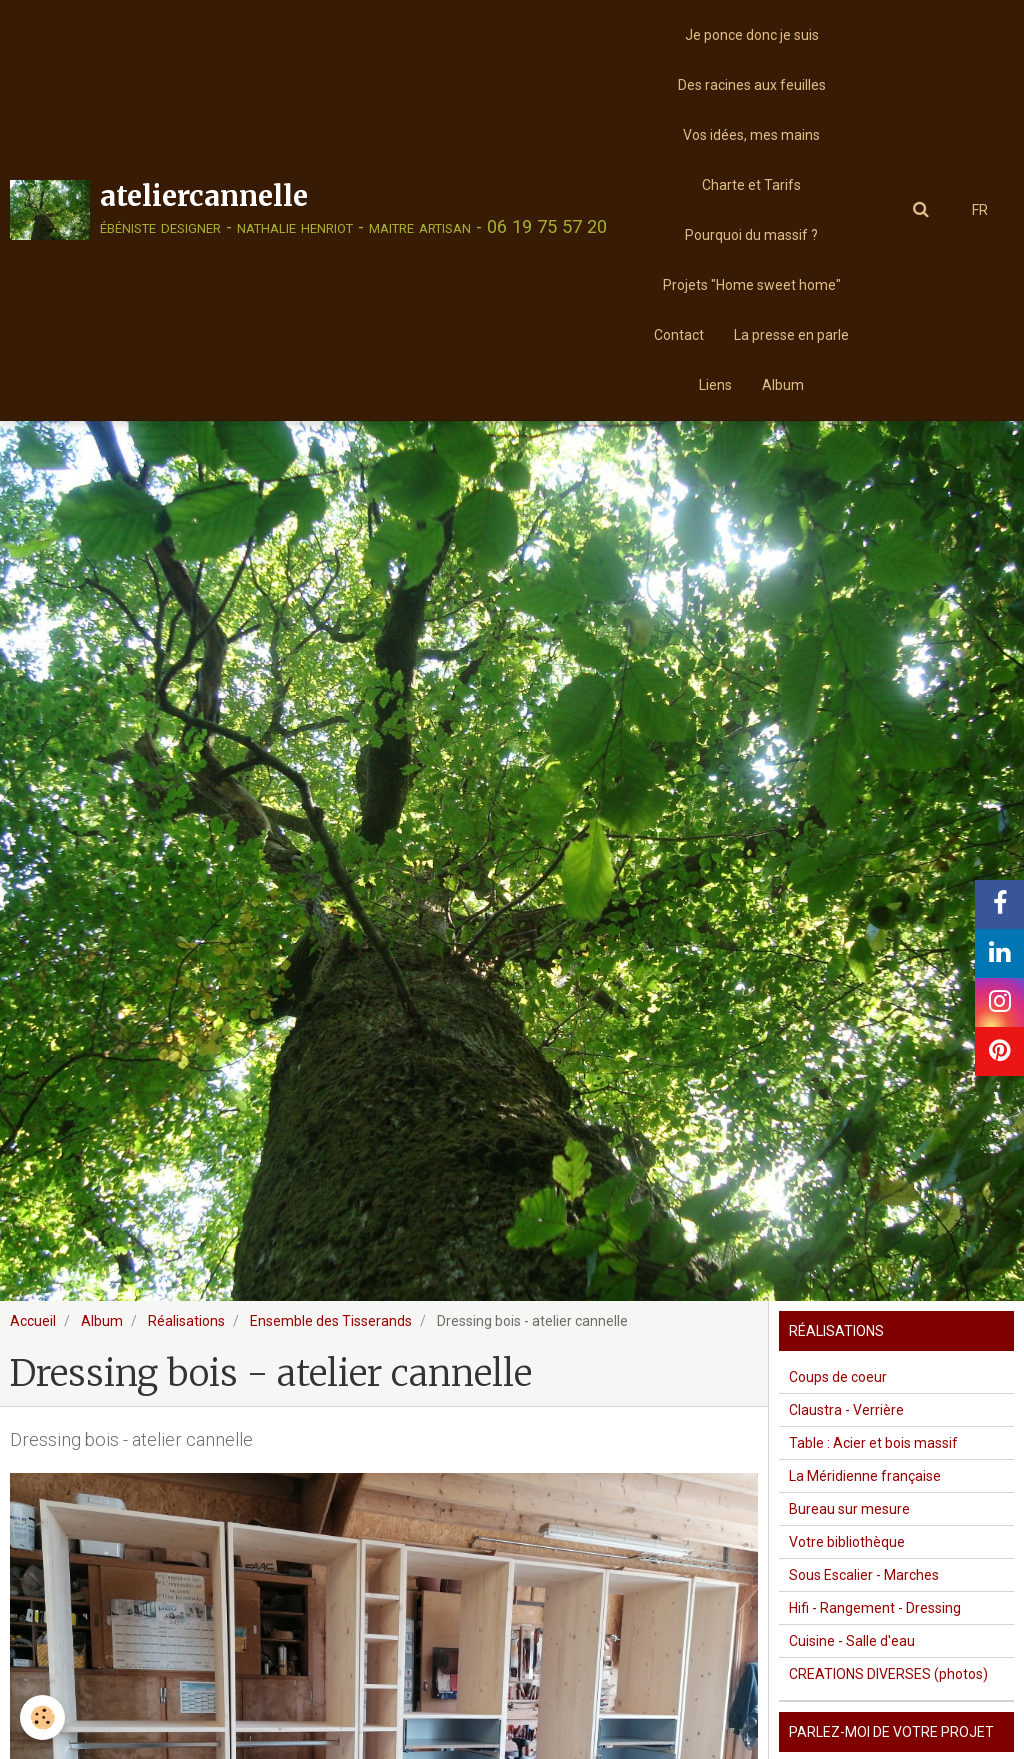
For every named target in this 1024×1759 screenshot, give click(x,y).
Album (783, 385)
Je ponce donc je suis (752, 35)
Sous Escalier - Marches (864, 1575)
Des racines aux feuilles (752, 85)
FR (980, 210)
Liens (715, 385)
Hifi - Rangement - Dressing (875, 1608)
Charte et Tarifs (751, 185)
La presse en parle (791, 335)
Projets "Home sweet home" (752, 285)
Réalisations (186, 1321)
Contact (679, 335)
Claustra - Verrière (846, 1410)
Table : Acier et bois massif (873, 1443)
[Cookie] (42, 1717)
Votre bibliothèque (847, 1542)
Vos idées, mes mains (751, 135)
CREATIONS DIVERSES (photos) (888, 1674)
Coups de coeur (838, 1377)
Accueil (33, 1321)
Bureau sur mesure (849, 1509)
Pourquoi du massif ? (751, 235)
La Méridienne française (865, 1476)
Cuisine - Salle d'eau (852, 1641)
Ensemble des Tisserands (331, 1321)
